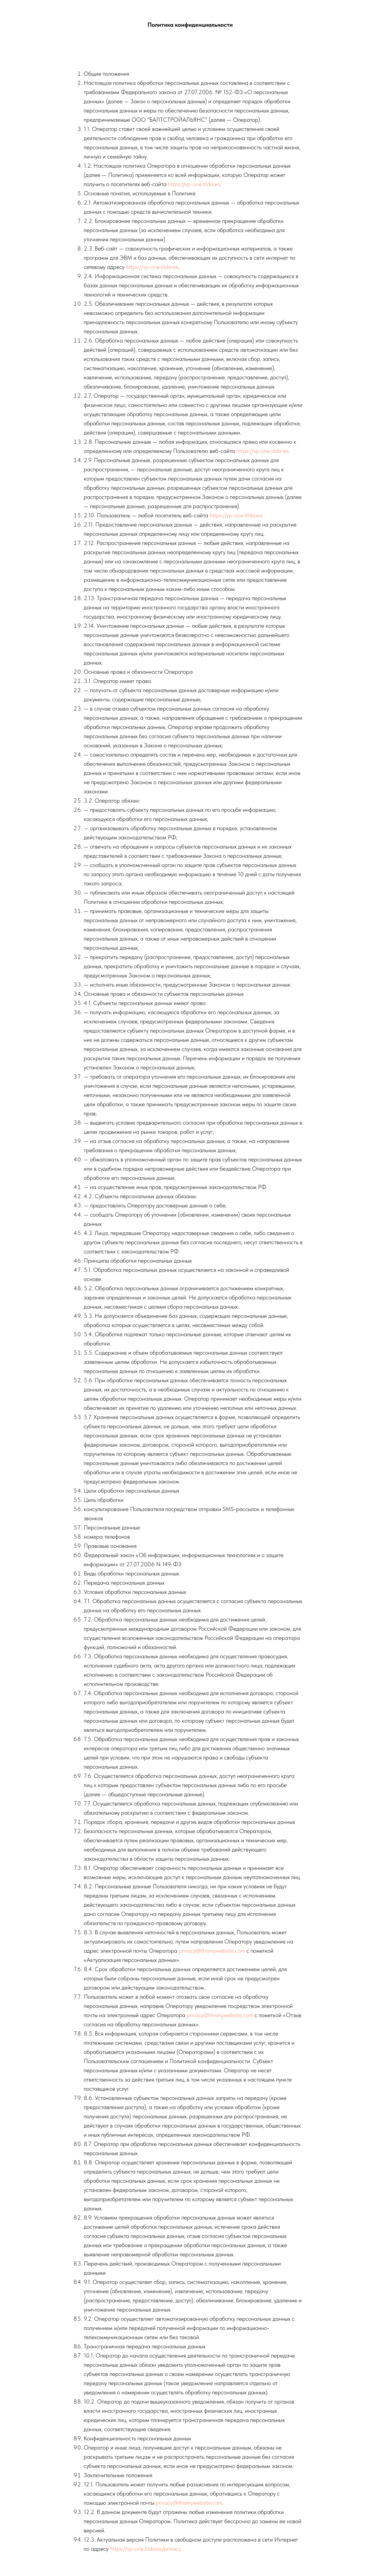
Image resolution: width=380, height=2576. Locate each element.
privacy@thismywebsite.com (212, 1950)
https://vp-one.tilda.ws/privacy (145, 2548)
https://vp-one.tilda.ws (194, 184)
